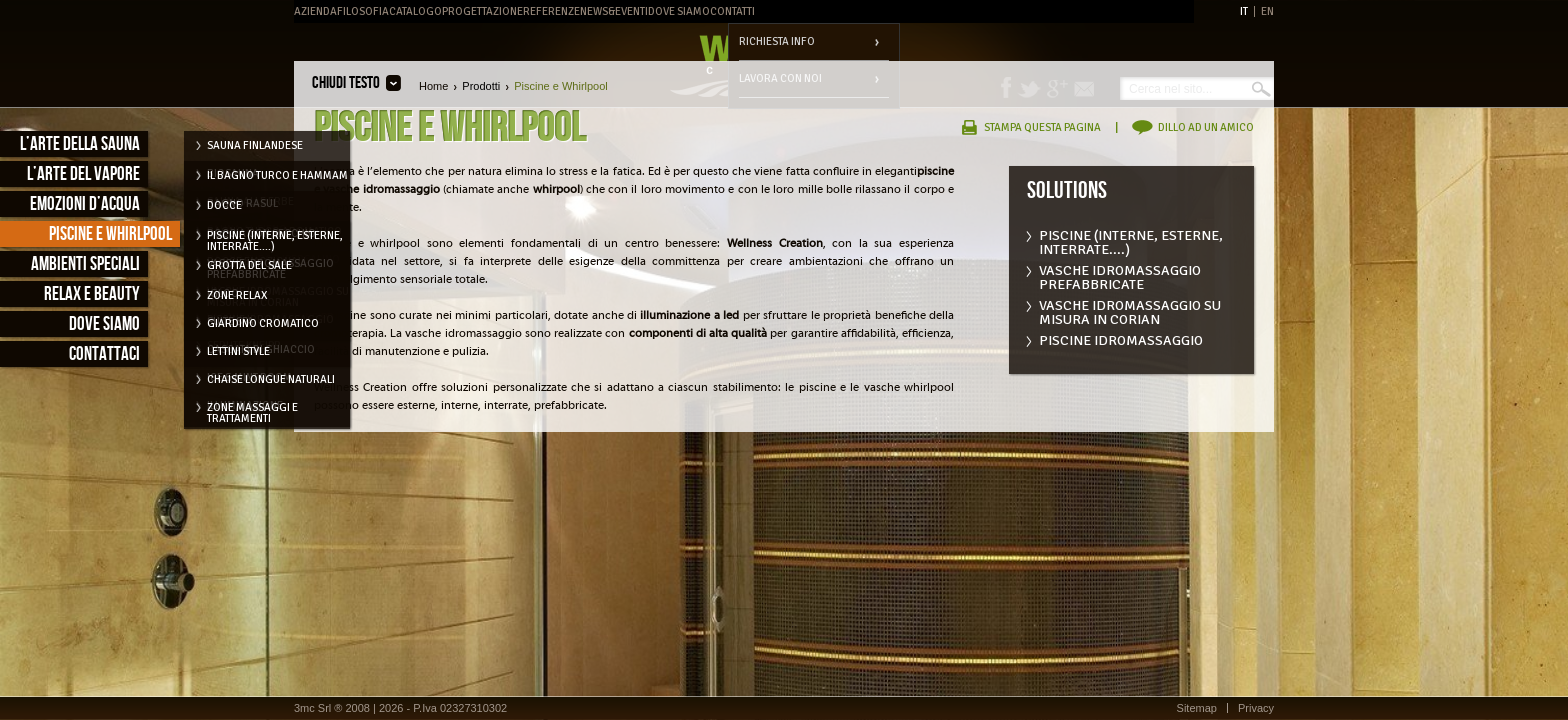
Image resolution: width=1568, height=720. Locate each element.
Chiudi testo (346, 83)
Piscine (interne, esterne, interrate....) (1131, 238)
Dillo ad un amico (1206, 127)
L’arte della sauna (80, 144)
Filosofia (363, 11)
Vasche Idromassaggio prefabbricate (1120, 273)
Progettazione (482, 11)
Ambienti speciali (85, 264)
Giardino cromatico (263, 323)
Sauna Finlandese (255, 145)
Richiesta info (777, 41)
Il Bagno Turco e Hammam (277, 175)
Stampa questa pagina (1042, 127)
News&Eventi (614, 11)
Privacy (1256, 708)
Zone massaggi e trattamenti (252, 411)
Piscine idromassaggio (1121, 340)
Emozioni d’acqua (85, 204)
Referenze (551, 11)
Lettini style (238, 351)
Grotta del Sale (249, 265)
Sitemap (1197, 708)
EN (1267, 11)
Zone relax (237, 295)
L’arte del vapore (83, 174)
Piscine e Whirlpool (110, 234)
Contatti (732, 11)
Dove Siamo (679, 11)
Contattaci (104, 354)
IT (1244, 11)
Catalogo (415, 11)
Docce (224, 205)
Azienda (315, 11)
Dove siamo (104, 324)
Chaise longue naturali (271, 379)
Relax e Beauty (92, 294)
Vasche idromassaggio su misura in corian (1130, 308)
